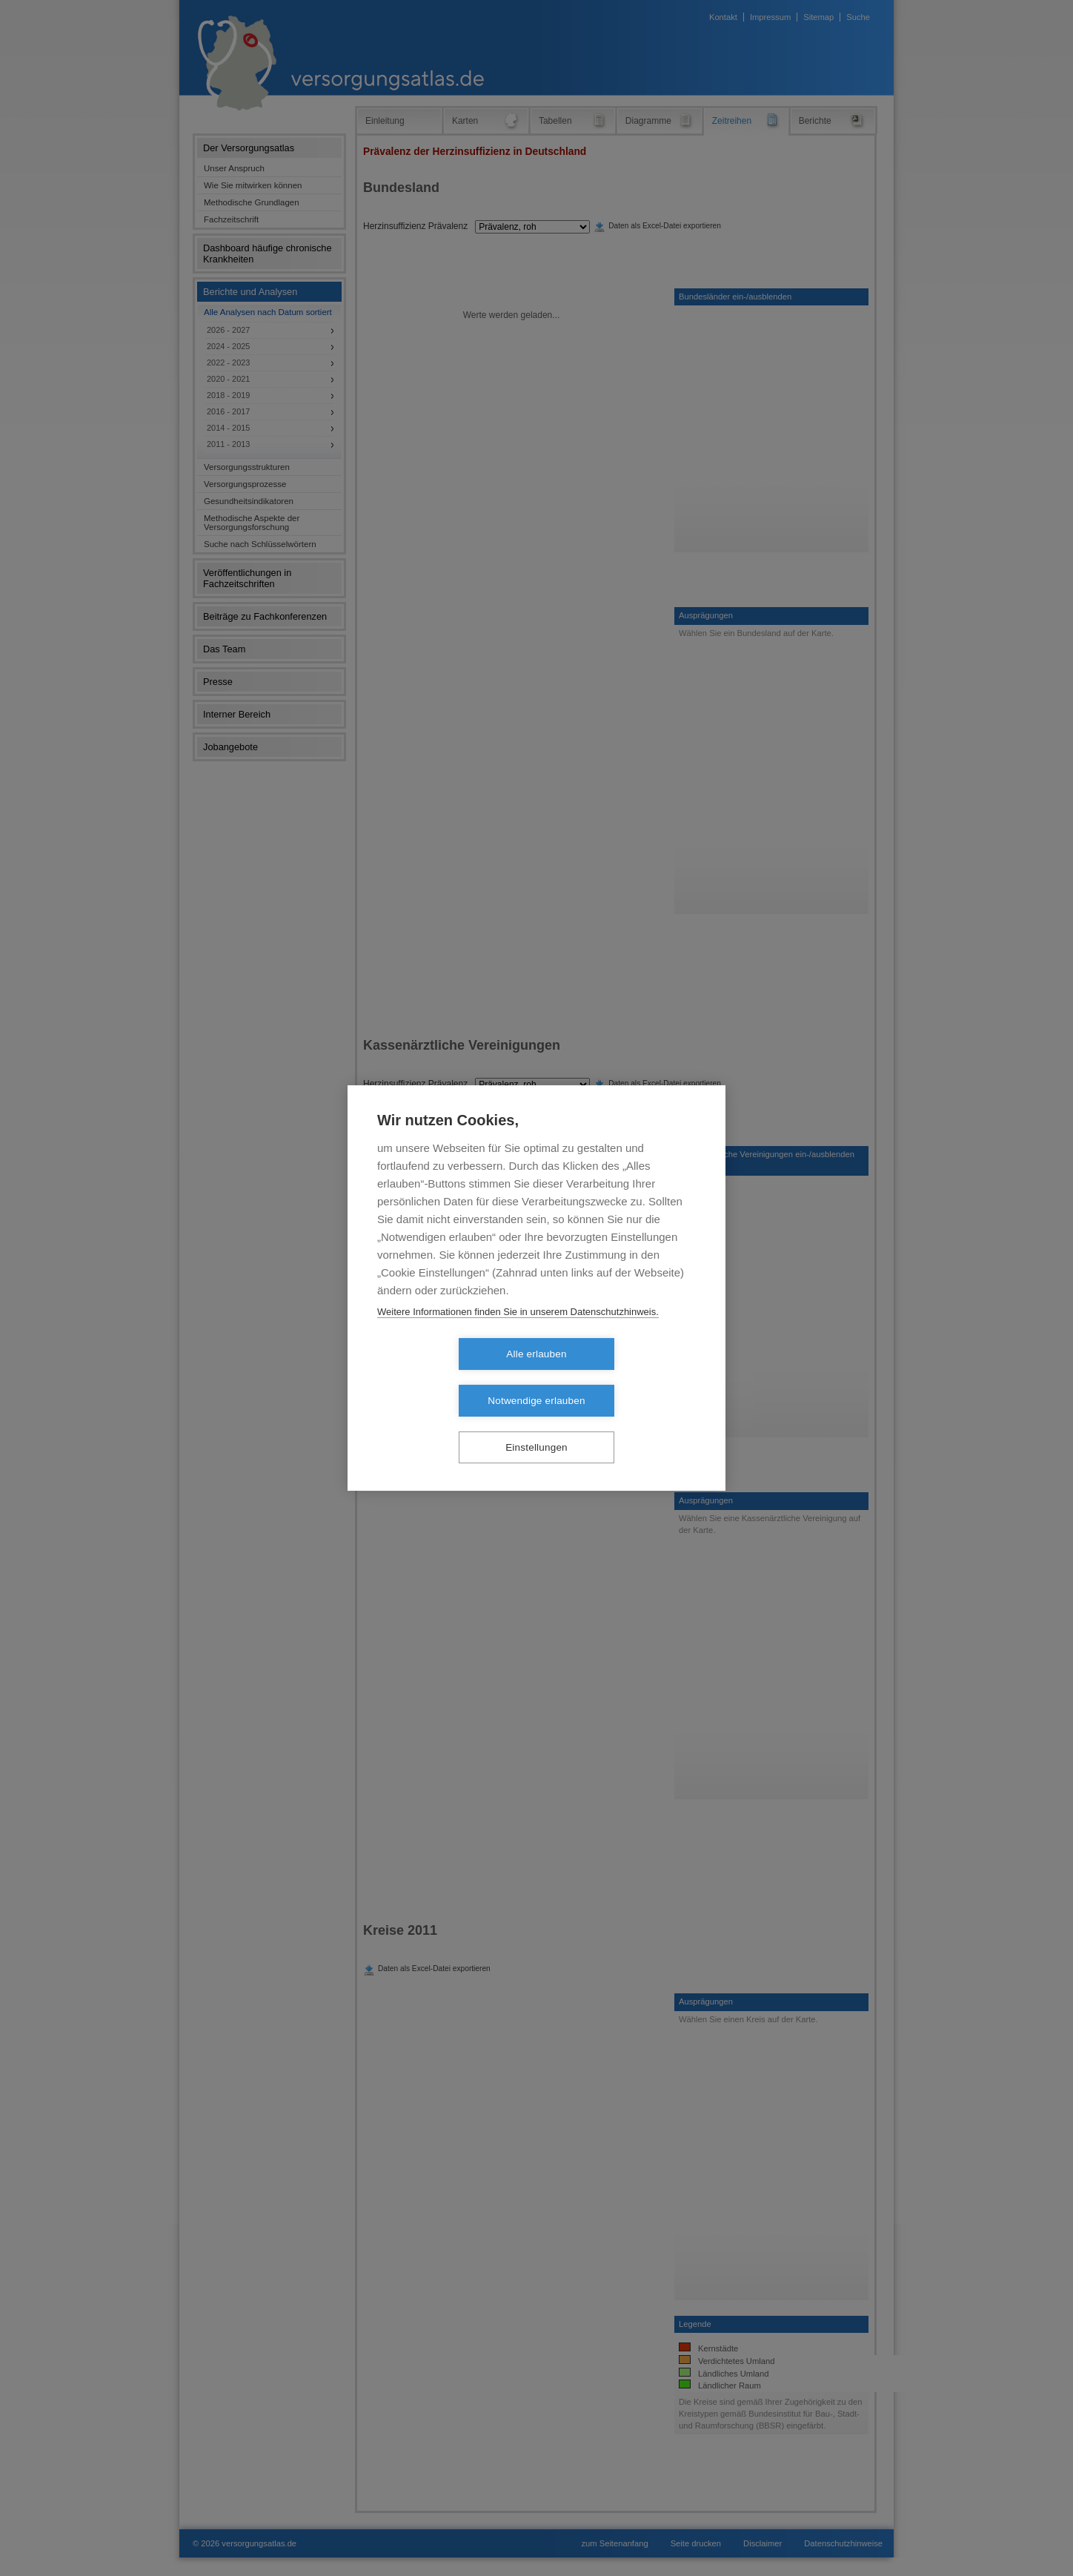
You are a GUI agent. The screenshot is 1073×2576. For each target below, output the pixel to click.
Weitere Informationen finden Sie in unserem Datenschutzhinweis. (518, 1334)
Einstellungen (536, 1424)
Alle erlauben (451, 1377)
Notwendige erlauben (621, 1377)
